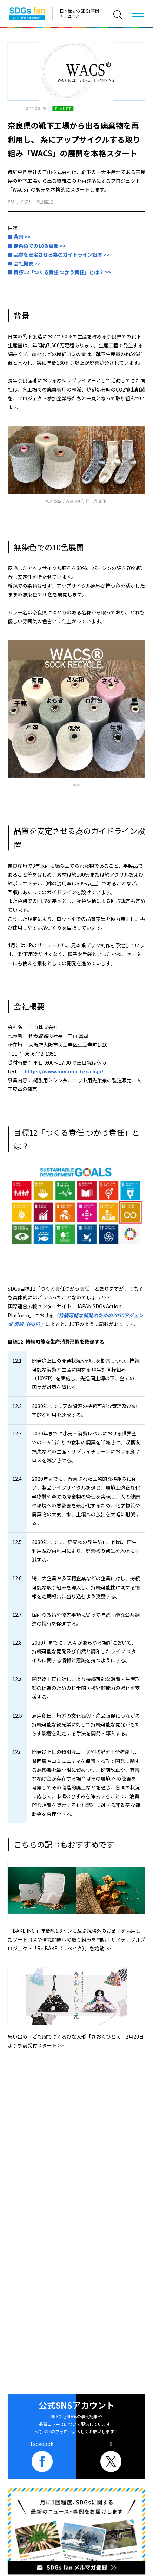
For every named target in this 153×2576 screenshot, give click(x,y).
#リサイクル (20, 201)
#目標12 (44, 201)
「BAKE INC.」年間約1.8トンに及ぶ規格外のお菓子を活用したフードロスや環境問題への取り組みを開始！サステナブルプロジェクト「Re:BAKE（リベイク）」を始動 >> (76, 1939)
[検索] (117, 14)
